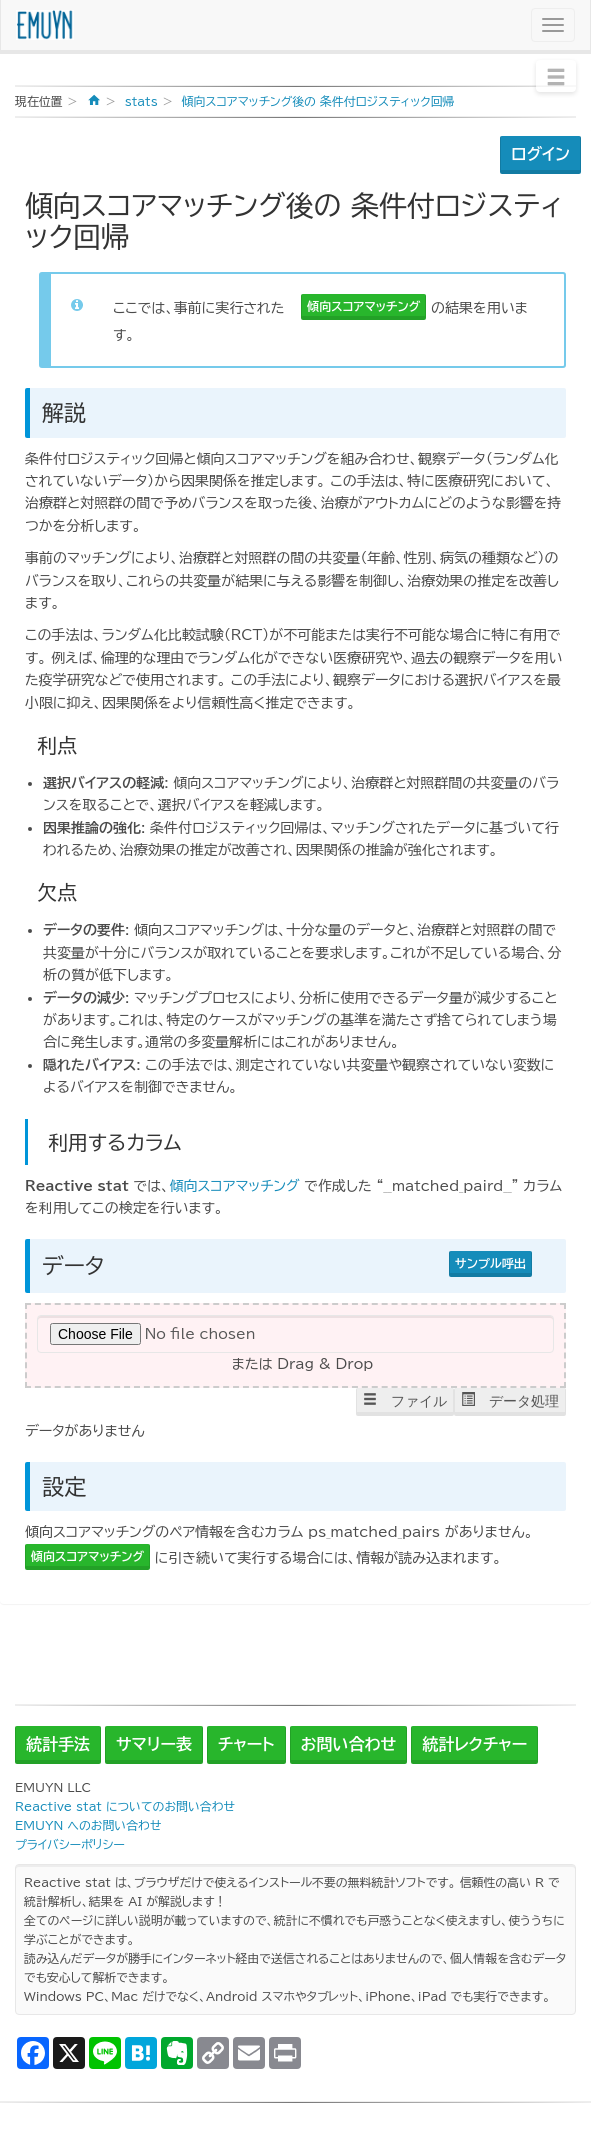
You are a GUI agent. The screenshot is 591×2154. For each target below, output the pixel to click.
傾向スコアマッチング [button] (363, 306)
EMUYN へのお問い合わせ (88, 1825)
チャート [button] (246, 1744)
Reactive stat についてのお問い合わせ (125, 1806)
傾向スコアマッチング (234, 1186)
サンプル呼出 (490, 1263)
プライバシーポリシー (70, 1844)
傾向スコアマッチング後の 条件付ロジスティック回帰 (318, 101)
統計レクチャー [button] (474, 1744)
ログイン (540, 154)
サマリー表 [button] (154, 1744)
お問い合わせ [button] (349, 1744)
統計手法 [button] (58, 1744)
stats (141, 101)
